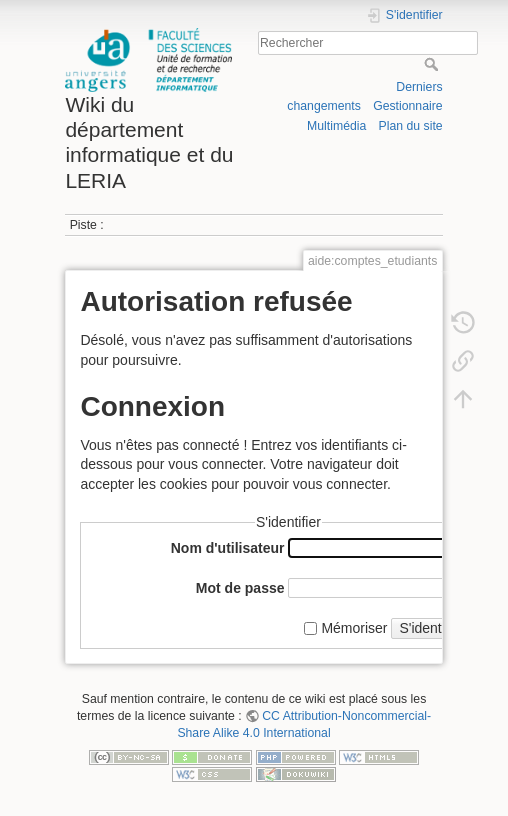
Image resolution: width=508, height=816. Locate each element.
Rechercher (433, 64)
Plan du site (411, 126)
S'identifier (431, 628)
